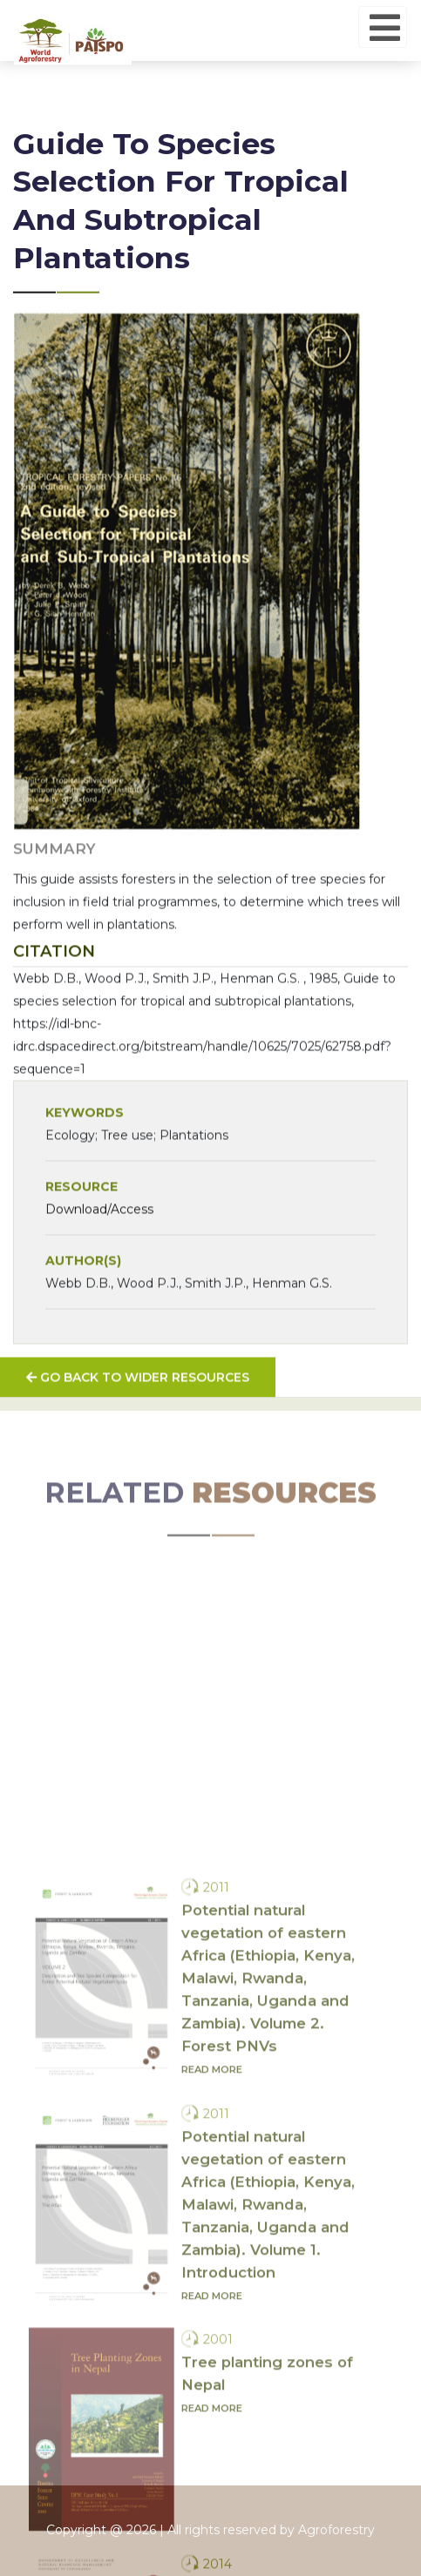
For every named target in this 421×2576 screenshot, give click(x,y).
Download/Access (99, 1244)
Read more (211, 2269)
